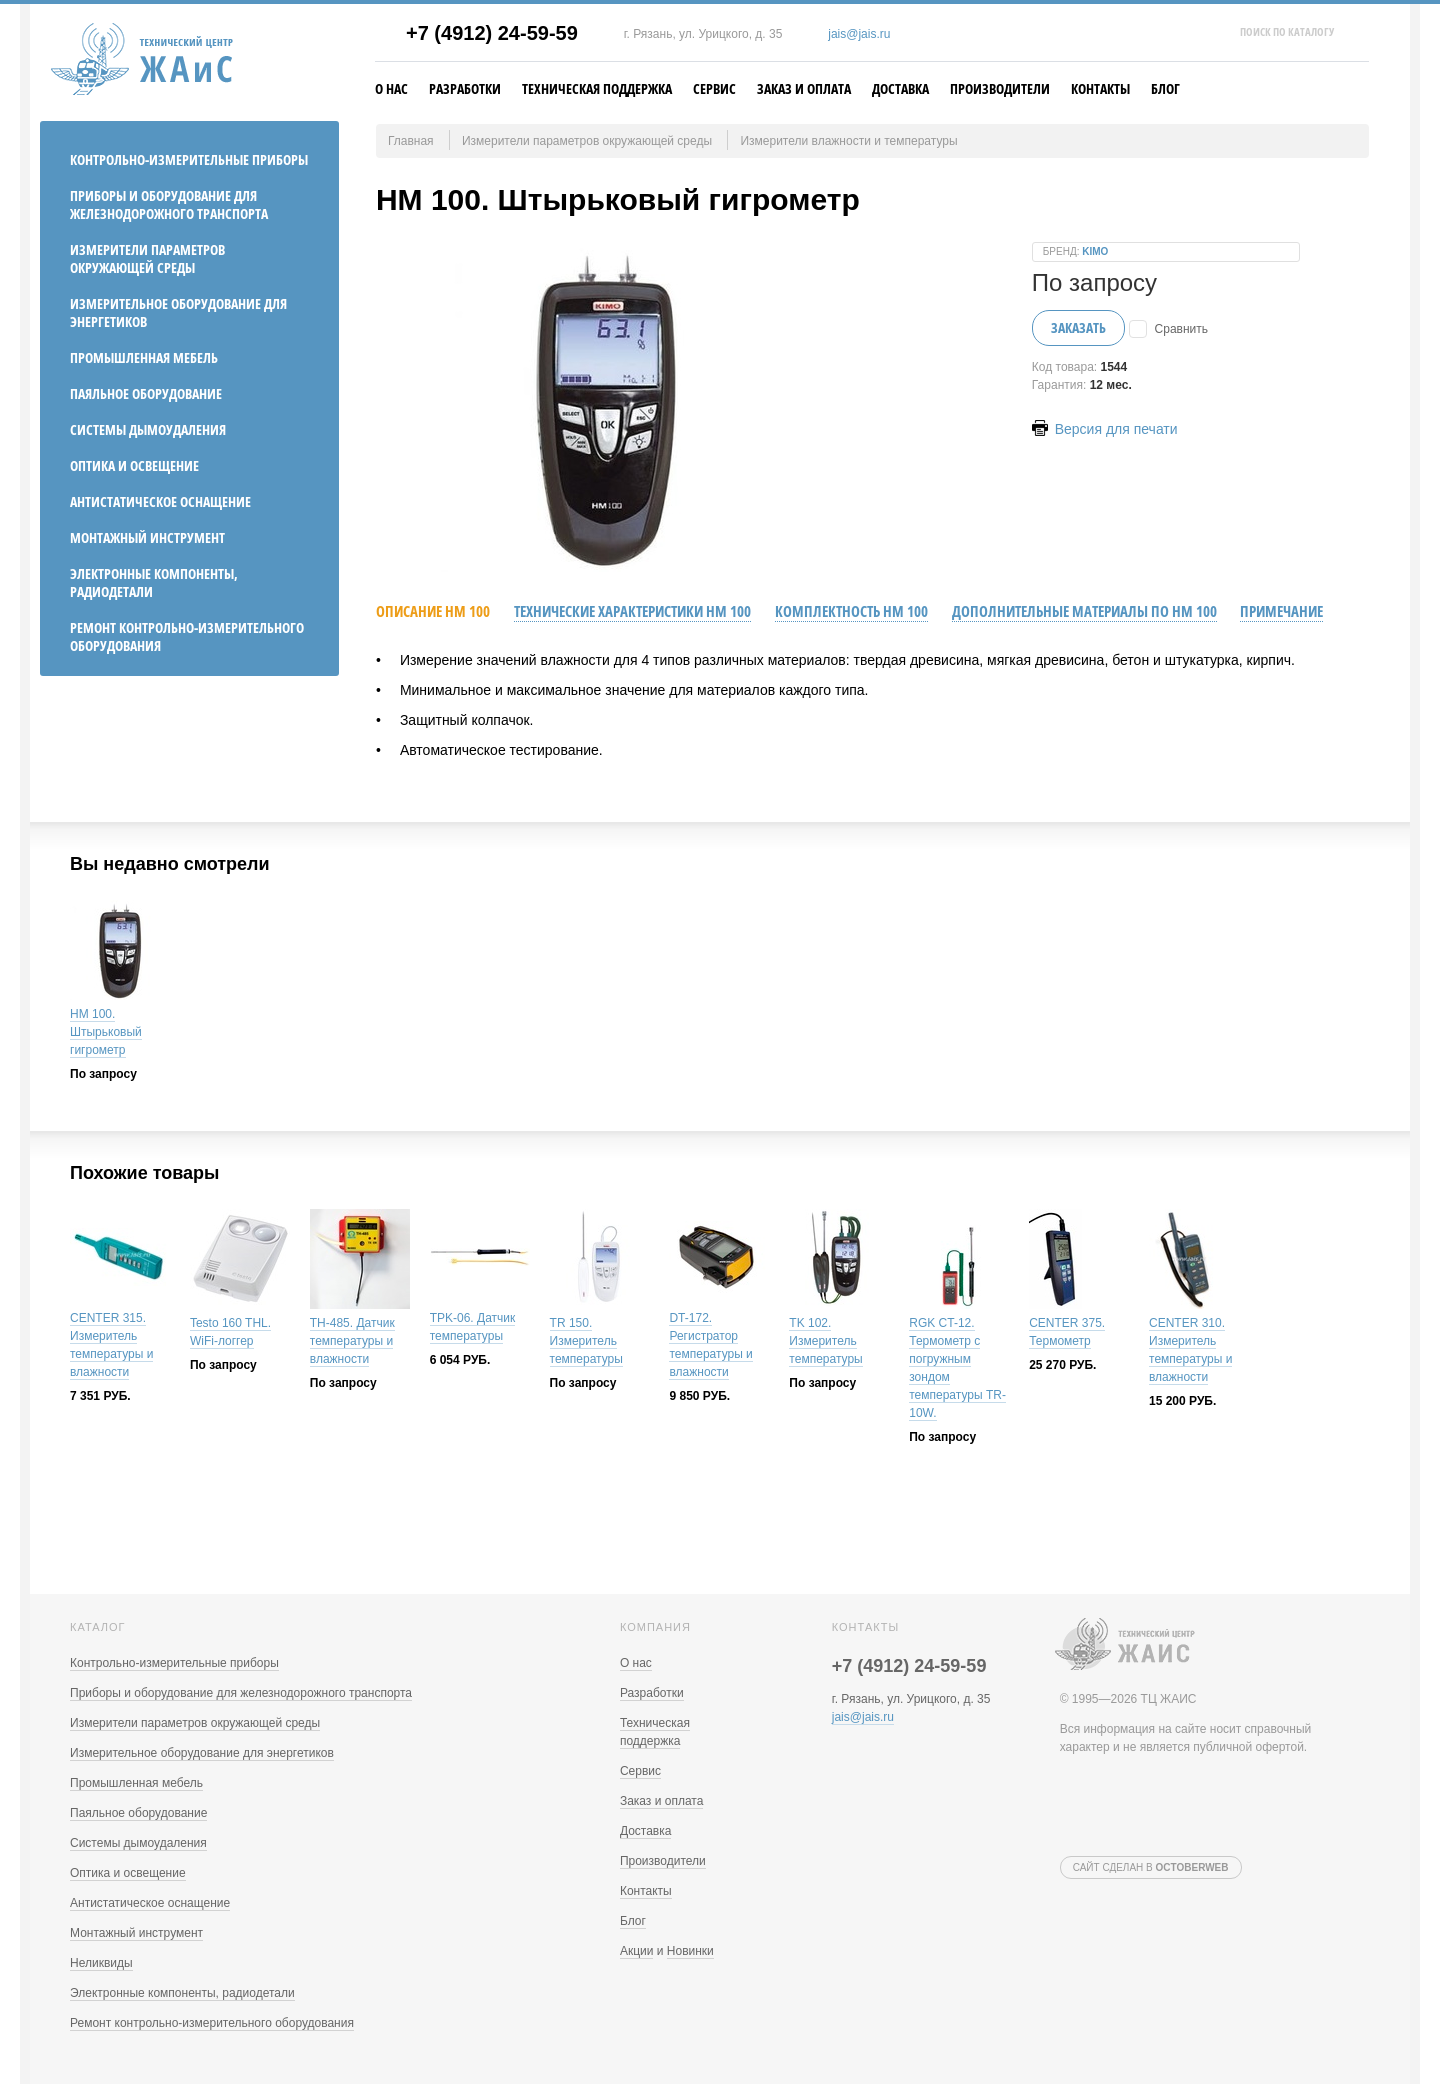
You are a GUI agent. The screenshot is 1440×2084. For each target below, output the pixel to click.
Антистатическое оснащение (160, 501)
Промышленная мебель (144, 357)
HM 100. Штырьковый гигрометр (106, 1032)
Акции (637, 1951)
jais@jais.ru (859, 34)
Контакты (1100, 88)
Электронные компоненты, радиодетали (154, 582)
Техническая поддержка (597, 88)
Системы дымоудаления (148, 429)
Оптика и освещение (134, 465)
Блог (1165, 88)
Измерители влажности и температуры (848, 141)
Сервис (714, 88)
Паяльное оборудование (146, 393)
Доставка (900, 88)
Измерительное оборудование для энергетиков (178, 312)
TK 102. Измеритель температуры (825, 1341)
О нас (391, 88)
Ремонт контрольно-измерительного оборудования (187, 636)
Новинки (690, 1951)
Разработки (465, 88)
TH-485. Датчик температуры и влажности (352, 1341)
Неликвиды (101, 1963)
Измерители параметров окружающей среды (147, 258)
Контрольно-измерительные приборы (189, 159)
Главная (411, 141)
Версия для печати (1105, 429)
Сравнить (1181, 329)
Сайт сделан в (1151, 1867)
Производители (1000, 88)
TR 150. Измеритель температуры (586, 1341)
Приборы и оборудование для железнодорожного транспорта (169, 204)
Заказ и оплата (804, 88)
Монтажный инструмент (147, 537)
